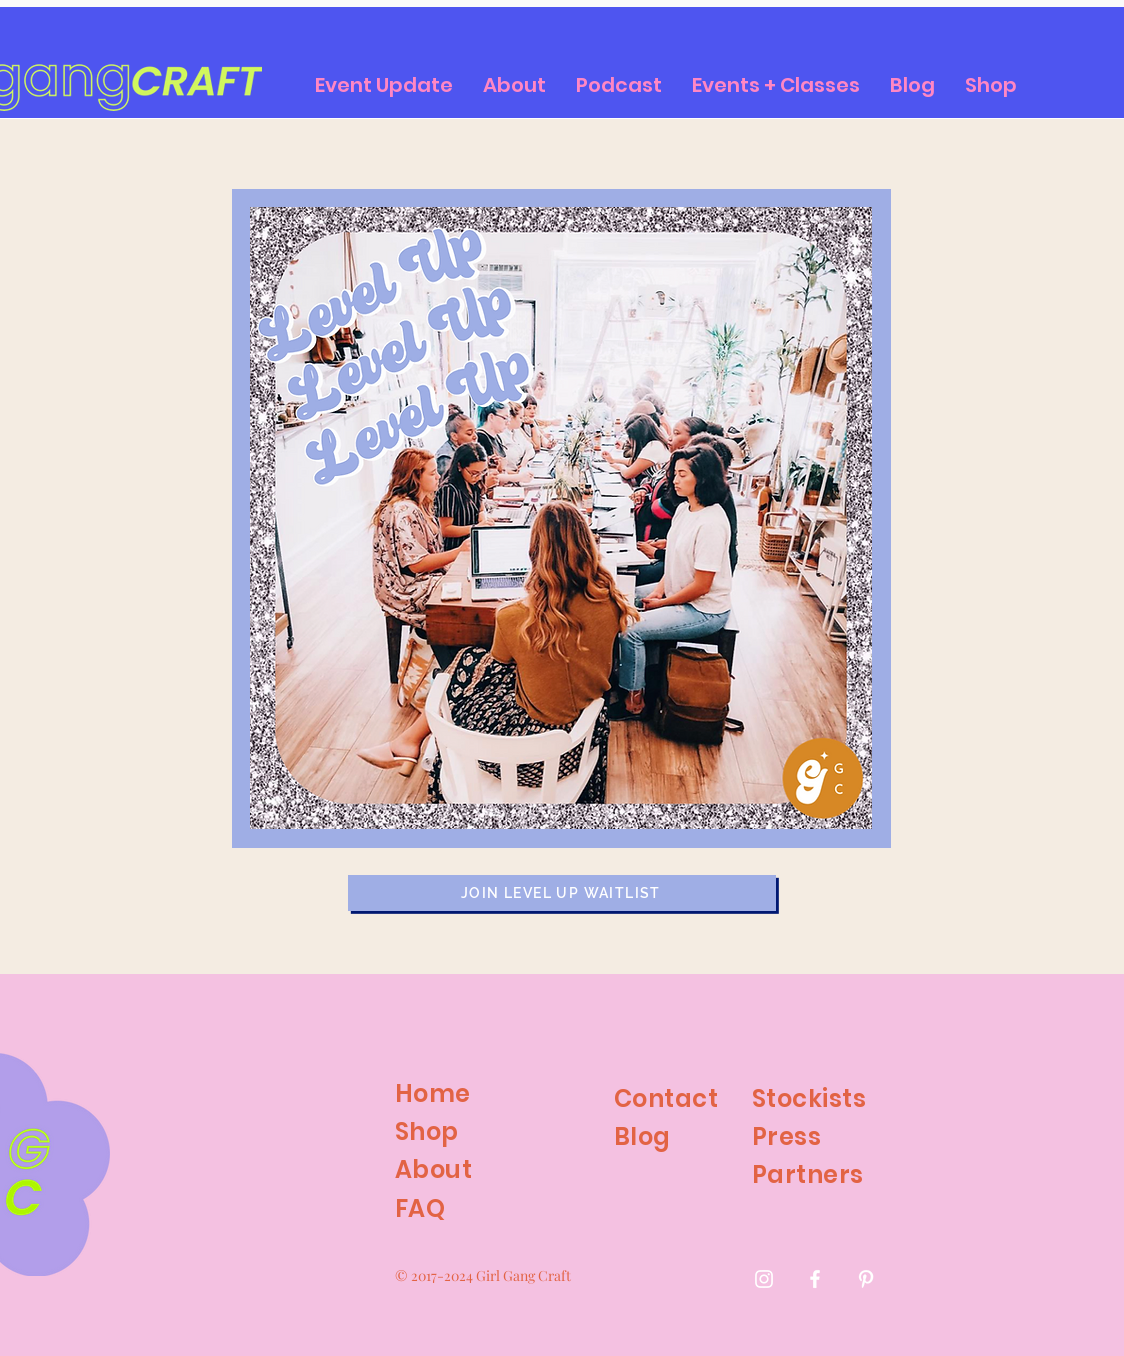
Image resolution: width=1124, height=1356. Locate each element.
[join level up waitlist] (562, 893)
